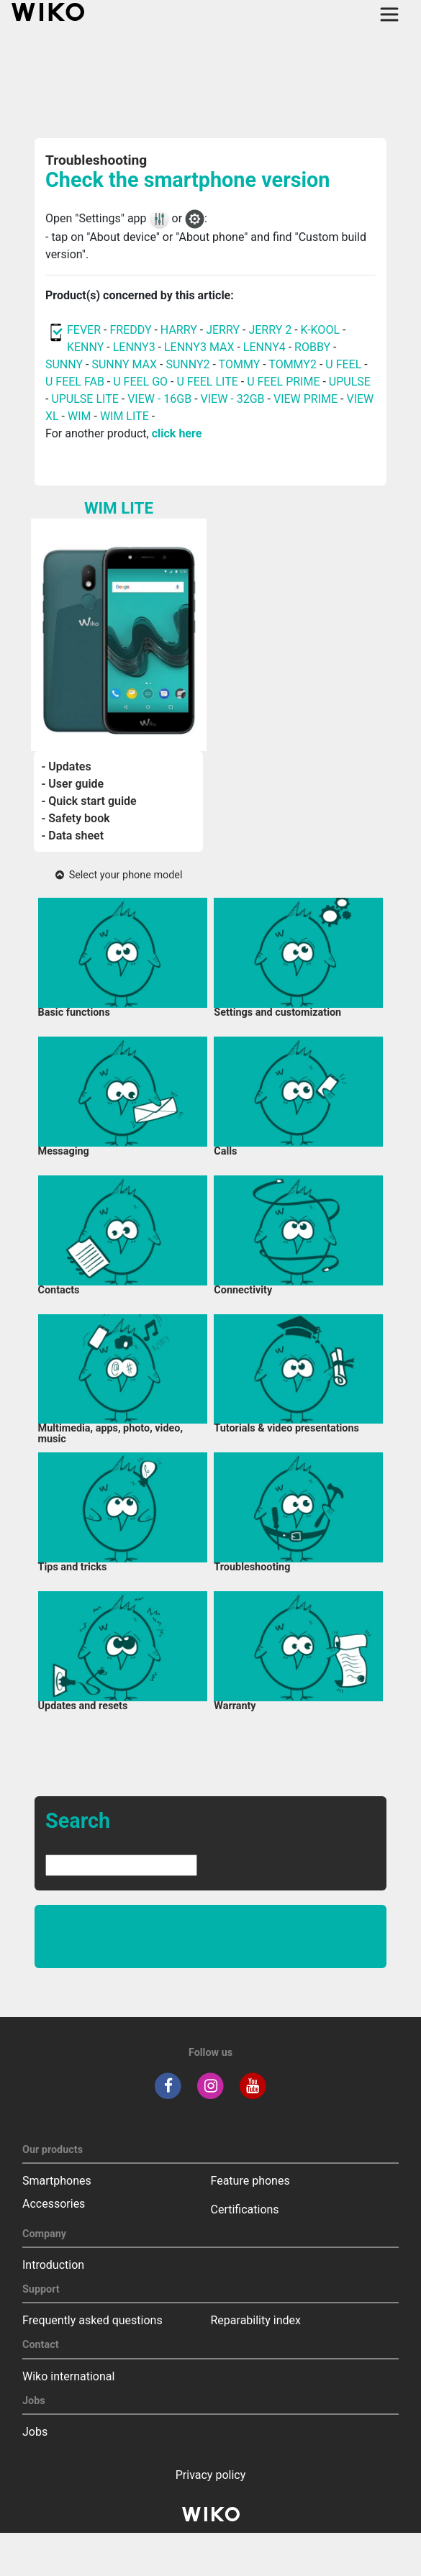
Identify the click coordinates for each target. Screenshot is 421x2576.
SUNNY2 (187, 364)
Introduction (53, 2265)
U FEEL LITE (206, 381)
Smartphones (56, 2181)
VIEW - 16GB (159, 399)
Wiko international (68, 2376)
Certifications (245, 2209)
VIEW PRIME (305, 399)
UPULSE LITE (84, 399)
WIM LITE (124, 416)
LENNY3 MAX (199, 347)
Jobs (34, 2432)
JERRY (223, 330)
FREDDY (130, 330)
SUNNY (64, 364)
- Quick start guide (88, 801)
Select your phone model (119, 875)
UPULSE (350, 381)
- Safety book (75, 818)
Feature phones (250, 2181)
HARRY (180, 330)
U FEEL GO (140, 381)
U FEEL (343, 364)
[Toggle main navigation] (389, 14)
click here (177, 433)
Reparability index (256, 2320)
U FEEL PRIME (283, 381)
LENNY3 (134, 347)
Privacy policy (211, 2475)
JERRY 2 (269, 330)
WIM (79, 416)
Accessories (53, 2204)
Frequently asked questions (92, 2320)
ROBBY (312, 347)
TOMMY (240, 364)
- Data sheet (72, 835)
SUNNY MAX (124, 364)
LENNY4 (264, 347)
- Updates (66, 766)
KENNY (85, 347)
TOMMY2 (292, 364)
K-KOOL (320, 330)
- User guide (72, 784)
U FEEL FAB (74, 381)
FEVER (85, 330)
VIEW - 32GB (233, 399)
